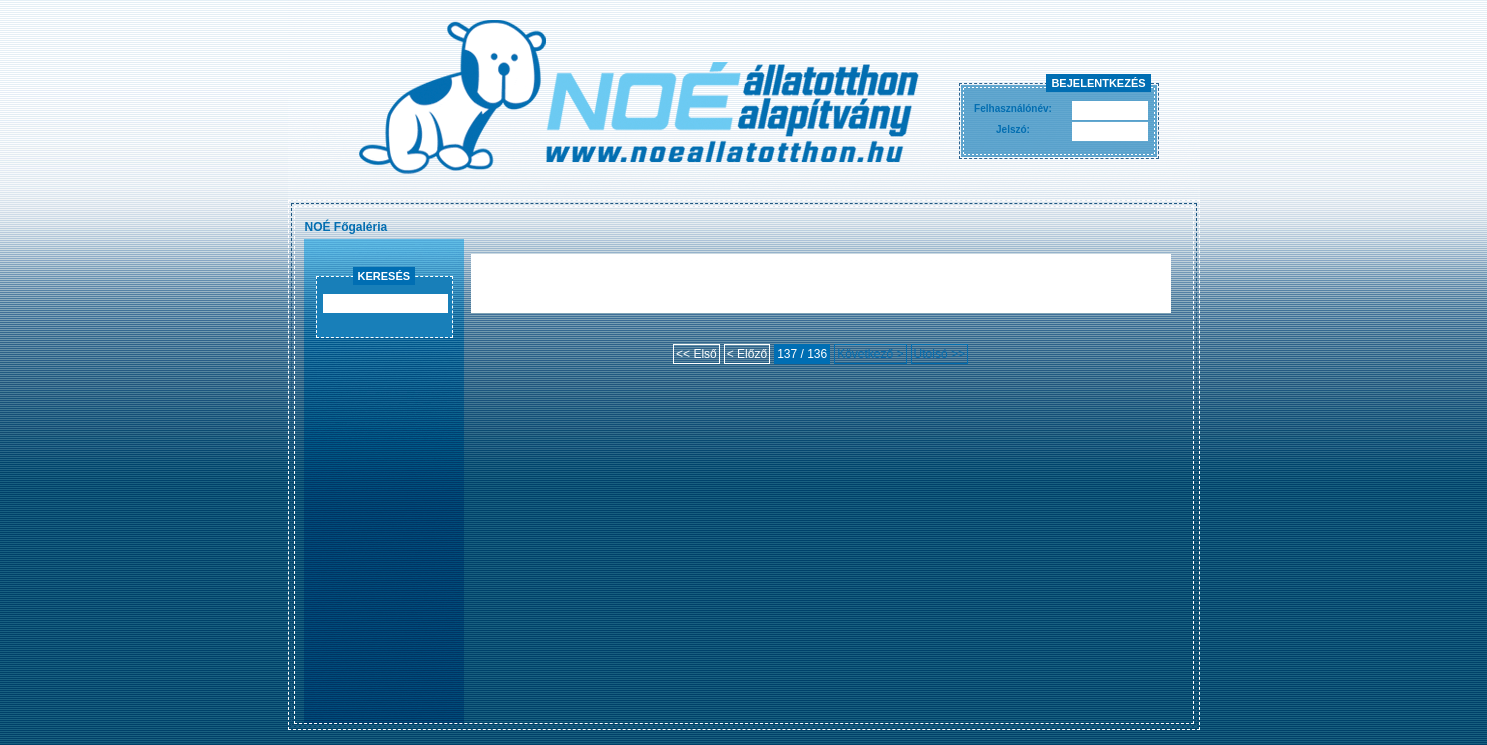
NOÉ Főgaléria (346, 227)
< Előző (747, 354)
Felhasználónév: (1013, 108)
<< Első (696, 354)
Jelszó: (1013, 129)
